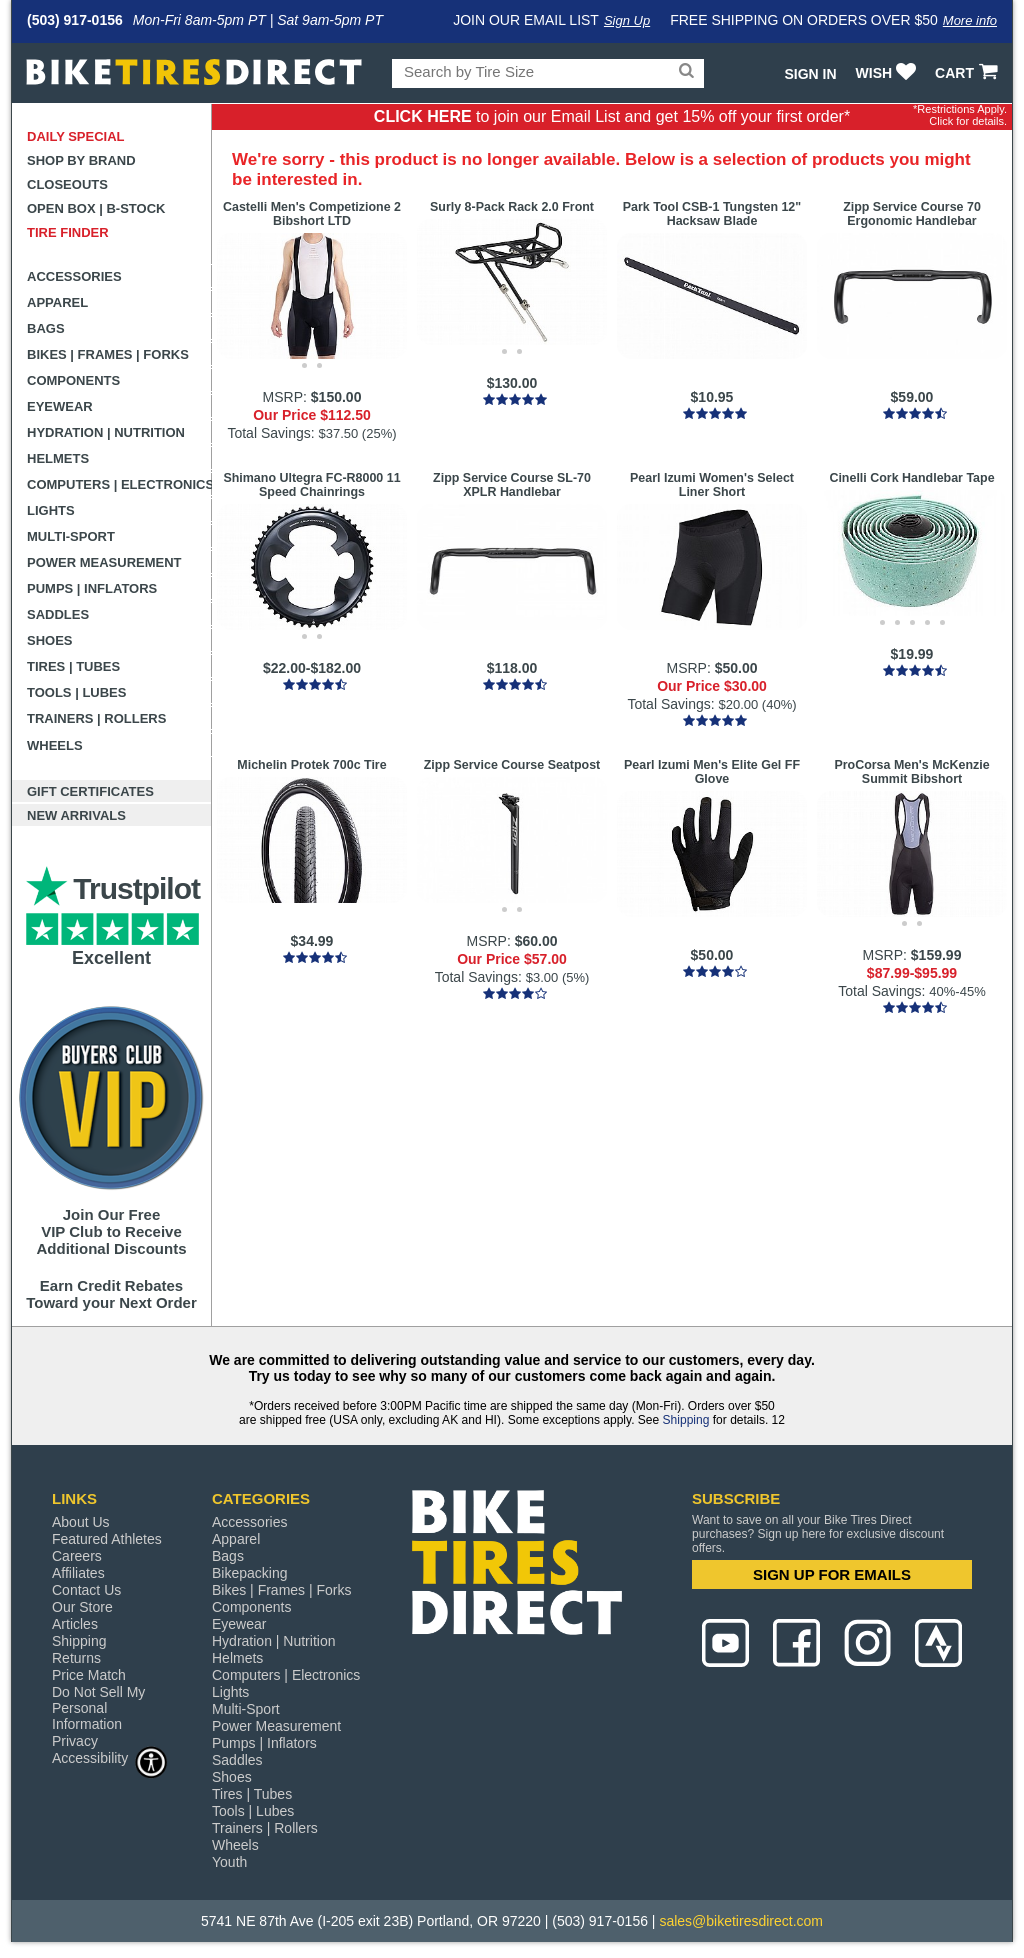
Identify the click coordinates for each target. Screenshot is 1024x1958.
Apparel (57, 302)
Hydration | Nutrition (106, 432)
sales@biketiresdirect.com (741, 1921)
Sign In (810, 74)
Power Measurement (104, 562)
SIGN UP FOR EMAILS (832, 1574)
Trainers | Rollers (96, 718)
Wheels (55, 745)
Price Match (89, 1675)
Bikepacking (250, 1573)
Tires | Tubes (73, 666)
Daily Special (76, 136)
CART (968, 73)
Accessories (74, 276)
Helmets (58, 458)
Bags (46, 328)
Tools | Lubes (76, 692)
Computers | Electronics (119, 484)
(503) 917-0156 (75, 20)
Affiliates (78, 1573)
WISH (888, 73)
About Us (81, 1522)
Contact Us (86, 1590)
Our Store (82, 1607)
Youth (229, 1862)
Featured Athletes (107, 1539)
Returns (76, 1658)
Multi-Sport (71, 536)
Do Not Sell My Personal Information (98, 1708)
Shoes (50, 640)
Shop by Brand (81, 160)
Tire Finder (68, 232)
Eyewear (60, 406)
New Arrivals (76, 815)
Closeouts (67, 184)
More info (970, 20)
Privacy (75, 1741)
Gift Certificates (90, 791)
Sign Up (627, 20)
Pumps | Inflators (92, 588)
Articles (75, 1624)
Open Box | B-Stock (96, 208)
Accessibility (110, 1757)
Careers (77, 1556)
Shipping (686, 1420)
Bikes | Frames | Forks (108, 354)
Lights (51, 510)
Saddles (58, 614)
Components (73, 380)
